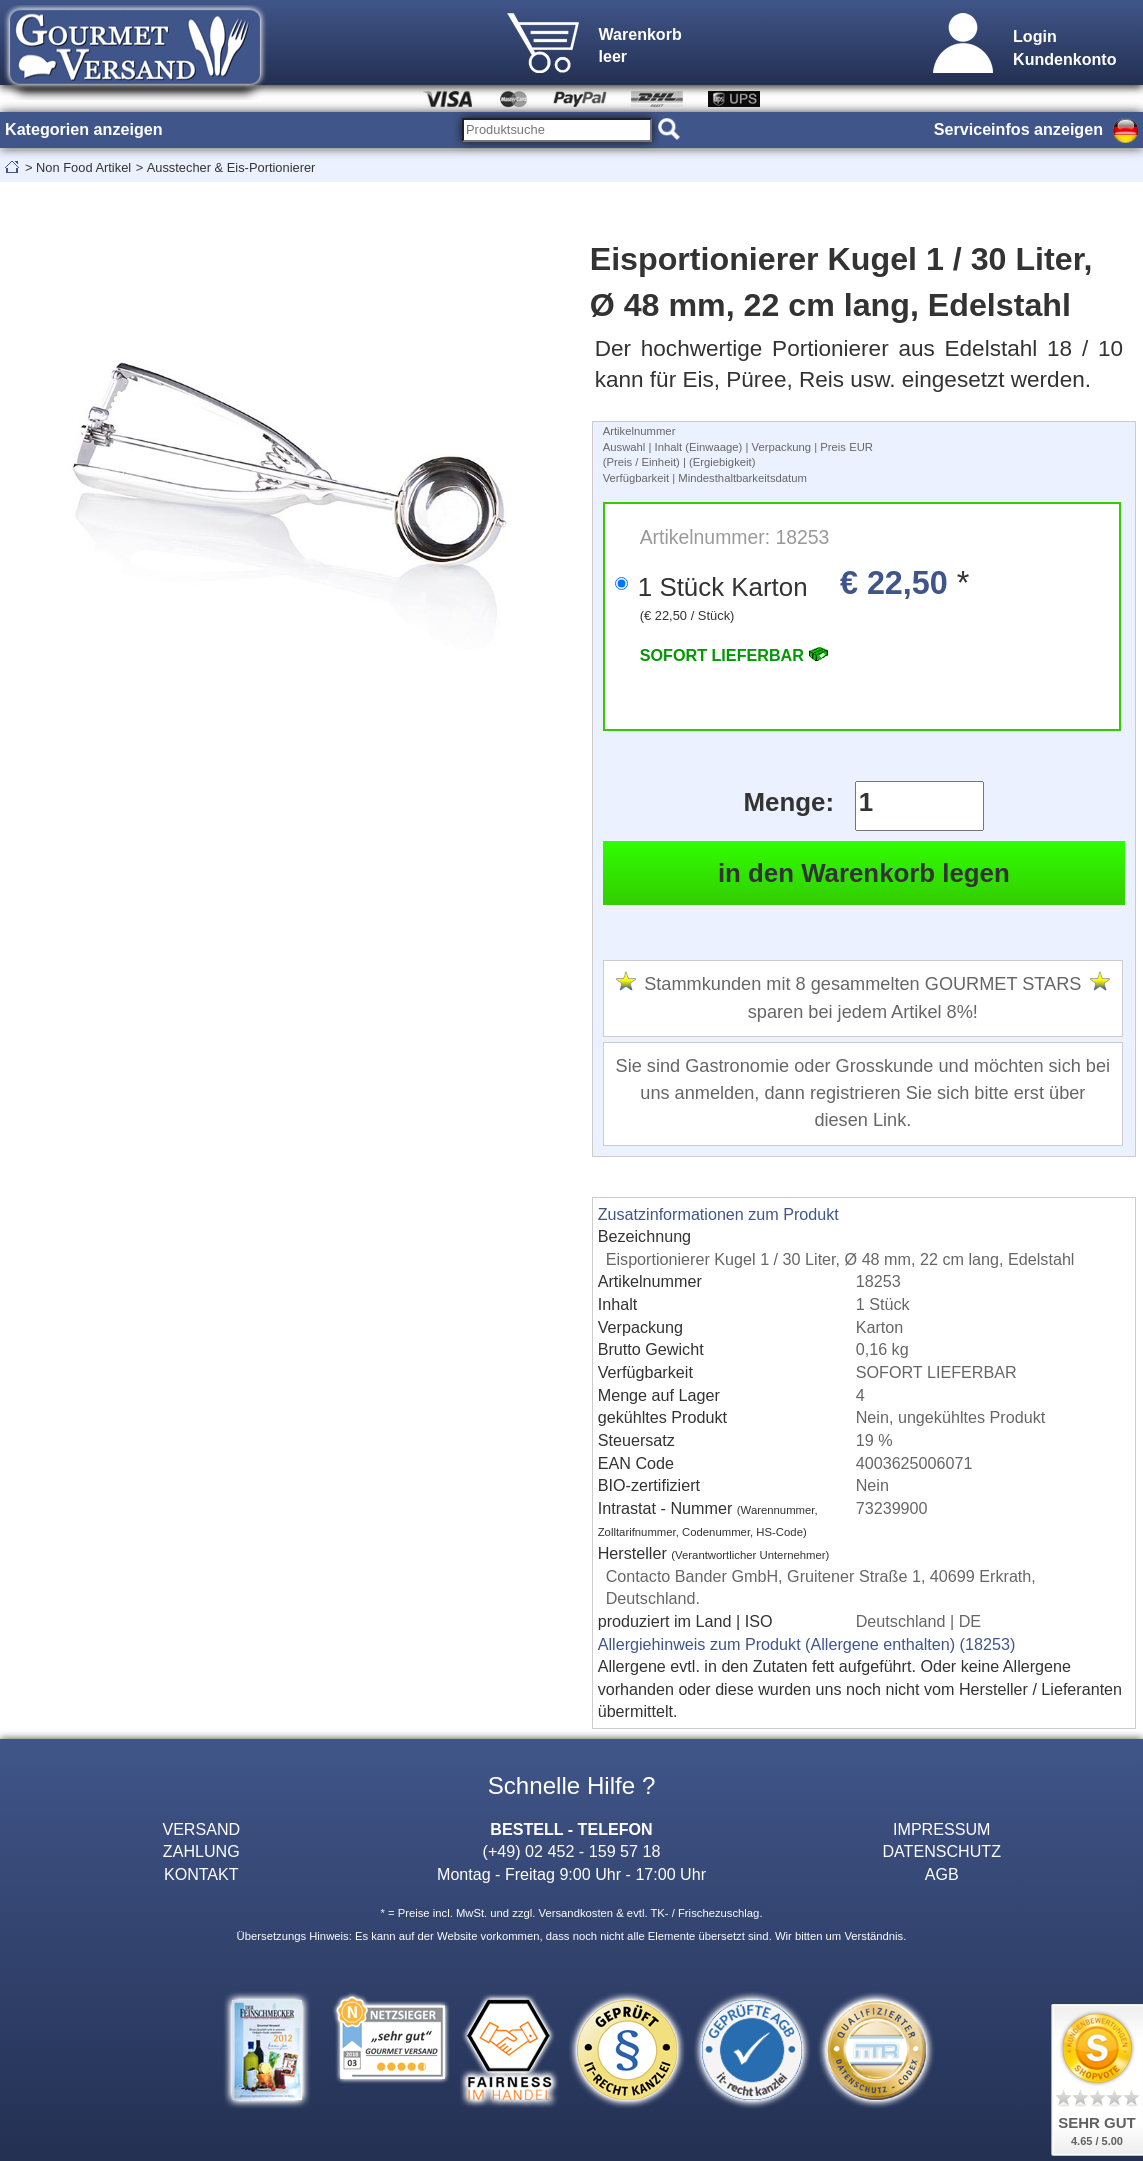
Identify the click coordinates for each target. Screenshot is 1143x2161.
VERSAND (201, 1829)
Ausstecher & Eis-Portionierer (231, 167)
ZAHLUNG (201, 1851)
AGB (942, 1874)
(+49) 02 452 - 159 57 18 (572, 1851)
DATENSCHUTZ (941, 1851)
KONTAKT (201, 1874)
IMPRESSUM (941, 1829)
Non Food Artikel (83, 167)
